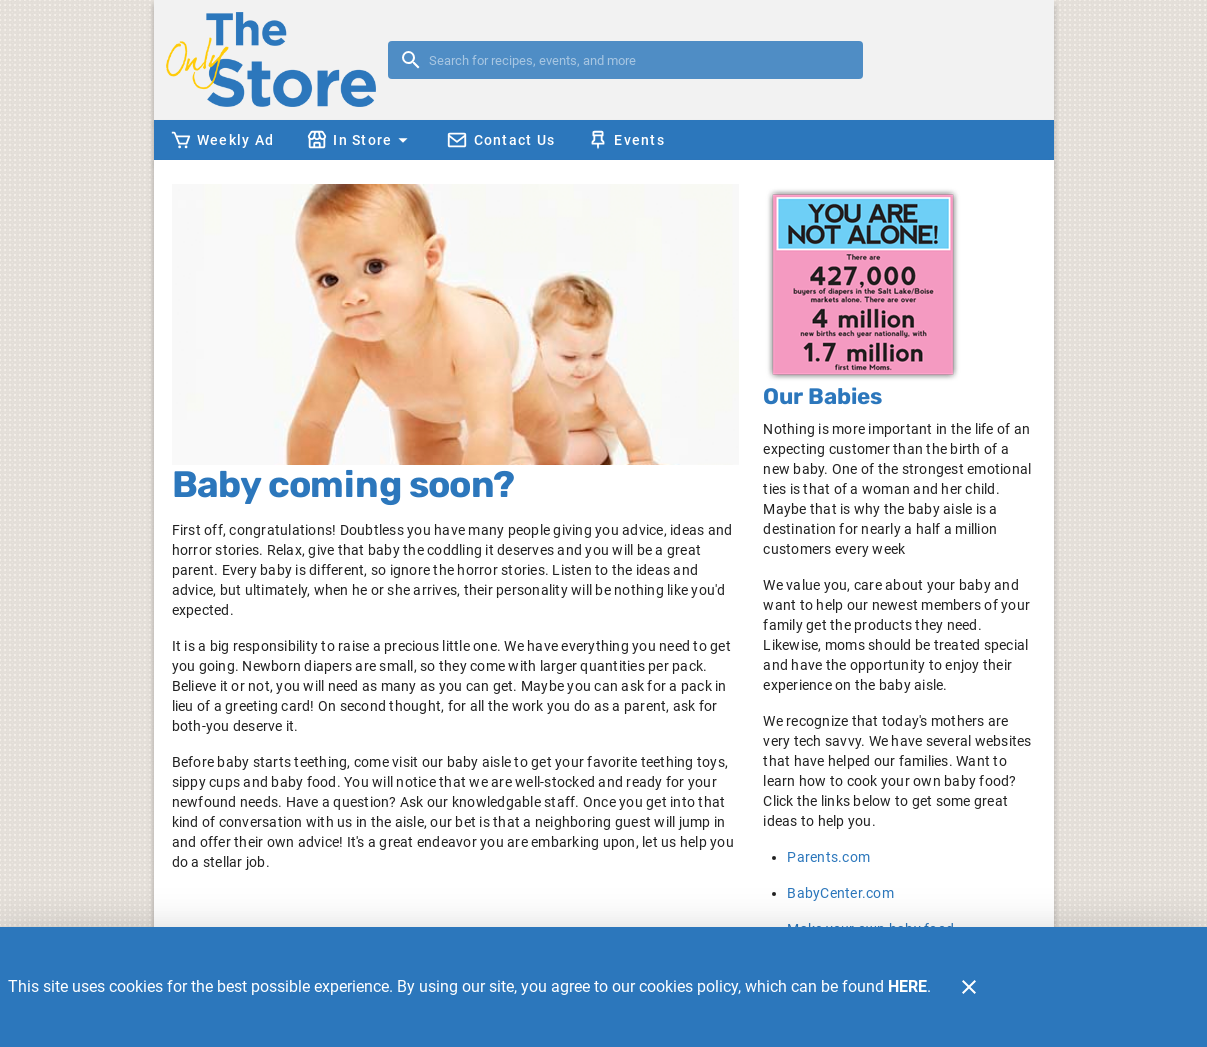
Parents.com (828, 857)
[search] (639, 60)
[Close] (969, 987)
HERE (907, 986)
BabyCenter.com (840, 893)
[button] (360, 140)
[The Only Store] (277, 59)
